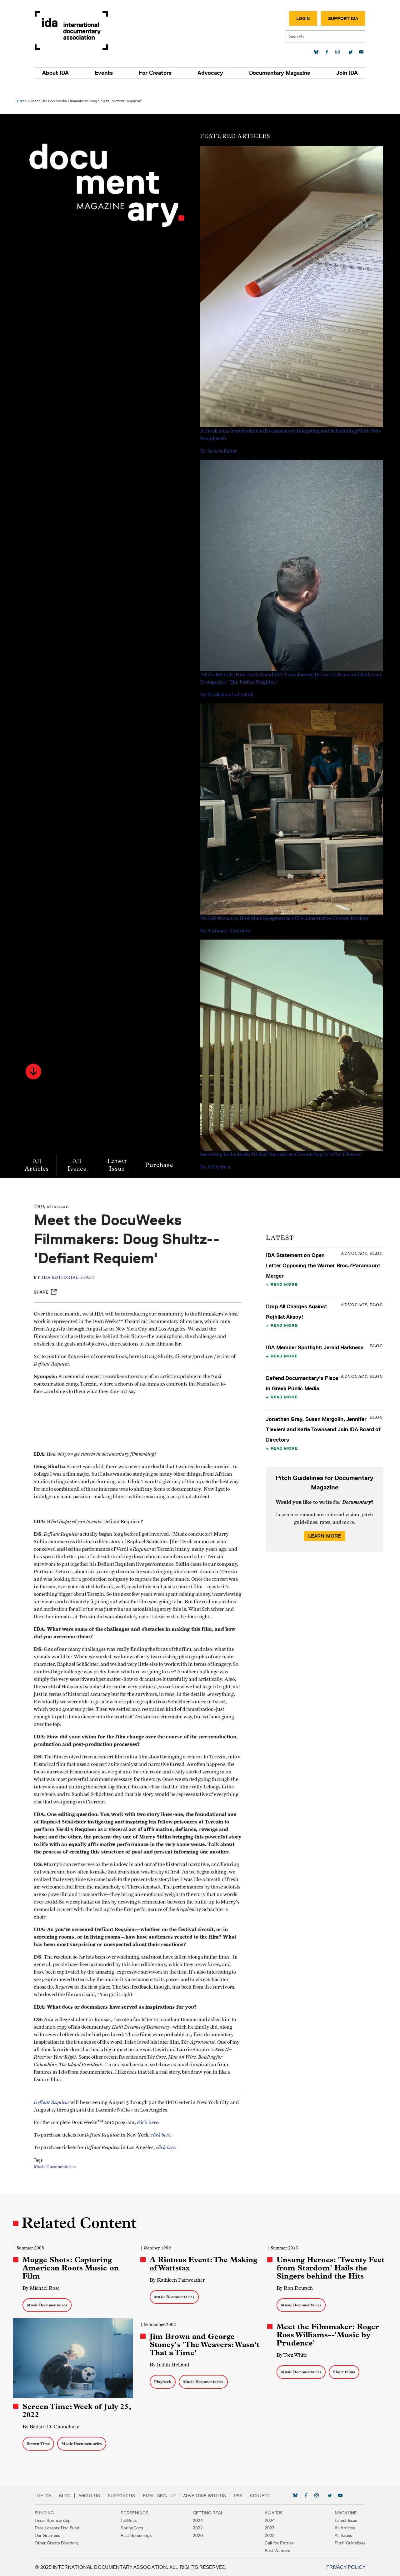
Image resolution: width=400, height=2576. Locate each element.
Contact (265, 2495)
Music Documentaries (58, 2178)
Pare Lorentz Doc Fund (61, 2528)
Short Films (343, 2373)
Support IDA (338, 18)
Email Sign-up (164, 2495)
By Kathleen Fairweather (177, 2281)
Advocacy (209, 72)
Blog (69, 2495)
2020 (198, 2535)
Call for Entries (276, 2543)
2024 (198, 2520)
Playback (163, 2382)
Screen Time (40, 2443)
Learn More (323, 1525)
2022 (198, 2528)
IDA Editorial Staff (72, 1267)
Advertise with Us (209, 2495)
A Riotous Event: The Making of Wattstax (204, 2265)
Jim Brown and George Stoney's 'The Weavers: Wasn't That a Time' (192, 2345)
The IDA (47, 2495)
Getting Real (208, 2513)
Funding (48, 2513)
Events (107, 72)
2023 (267, 2528)
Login (298, 18)
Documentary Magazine (277, 72)
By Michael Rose (43, 2289)
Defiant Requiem (55, 2114)
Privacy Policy (341, 2567)
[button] (35, 1060)
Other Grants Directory (61, 2543)
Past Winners (275, 2550)
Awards (271, 2513)
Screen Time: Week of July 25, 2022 (78, 2410)
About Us (94, 2495)
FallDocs (131, 2520)
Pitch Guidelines (345, 2543)
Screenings (137, 2513)
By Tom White (291, 2356)
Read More (283, 1273)
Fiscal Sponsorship (57, 2520)
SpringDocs (134, 2528)
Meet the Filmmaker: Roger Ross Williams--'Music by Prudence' (327, 2336)
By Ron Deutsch (294, 2289)
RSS (242, 2495)
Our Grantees (52, 2535)
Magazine (341, 2513)
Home (23, 90)
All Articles (39, 1154)
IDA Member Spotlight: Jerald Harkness (314, 1336)
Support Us (126, 2495)
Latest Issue (118, 1154)
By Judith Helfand (170, 2366)
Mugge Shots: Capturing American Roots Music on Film (72, 2269)
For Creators (156, 72)
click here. (151, 2134)
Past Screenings (138, 2535)
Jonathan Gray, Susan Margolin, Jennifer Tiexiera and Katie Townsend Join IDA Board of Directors (322, 1418)
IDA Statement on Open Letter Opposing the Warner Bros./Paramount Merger (322, 1254)
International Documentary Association (75, 30)
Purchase (161, 1154)
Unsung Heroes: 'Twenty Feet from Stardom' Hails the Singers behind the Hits (330, 2269)
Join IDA (342, 72)
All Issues (78, 1154)
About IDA (60, 72)
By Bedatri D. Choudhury (52, 2427)
